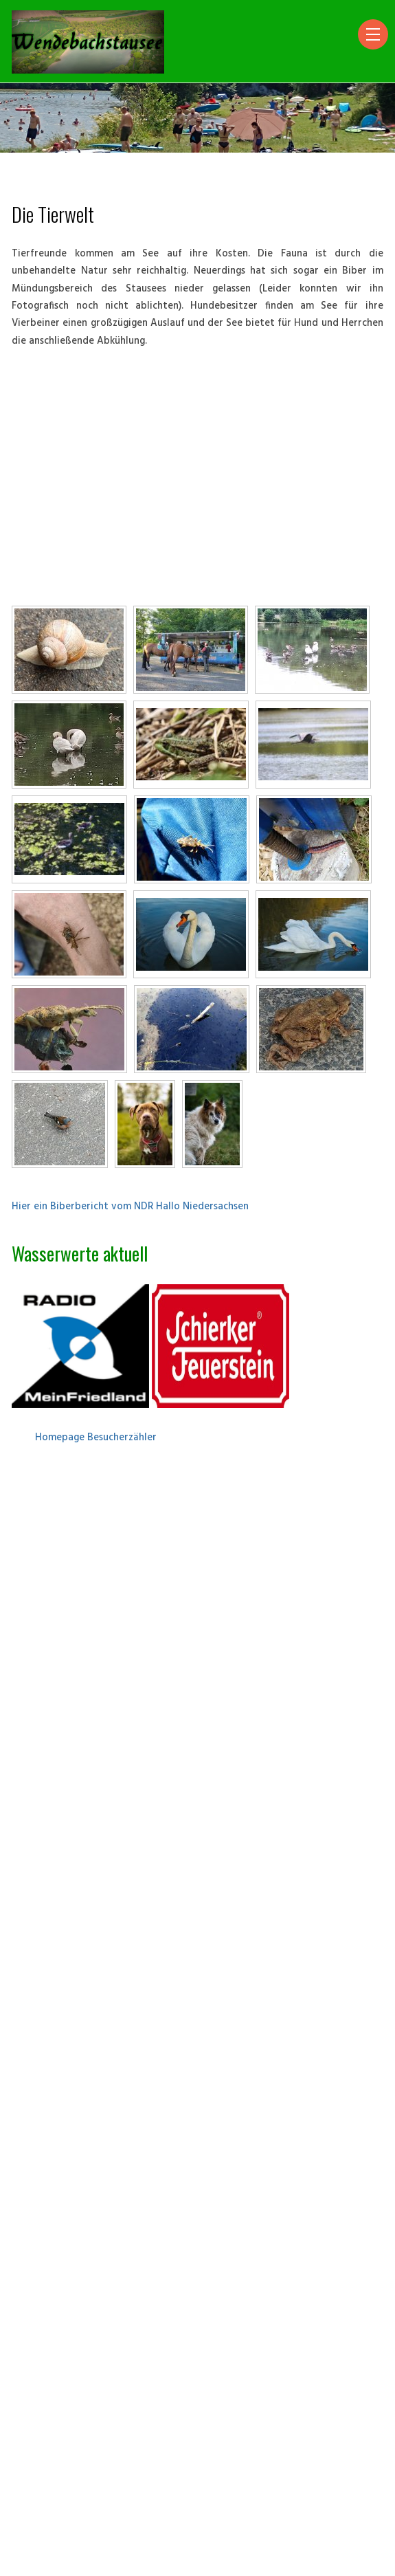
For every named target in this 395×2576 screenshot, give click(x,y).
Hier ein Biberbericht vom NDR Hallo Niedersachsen (130, 1207)
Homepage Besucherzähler (96, 1438)
